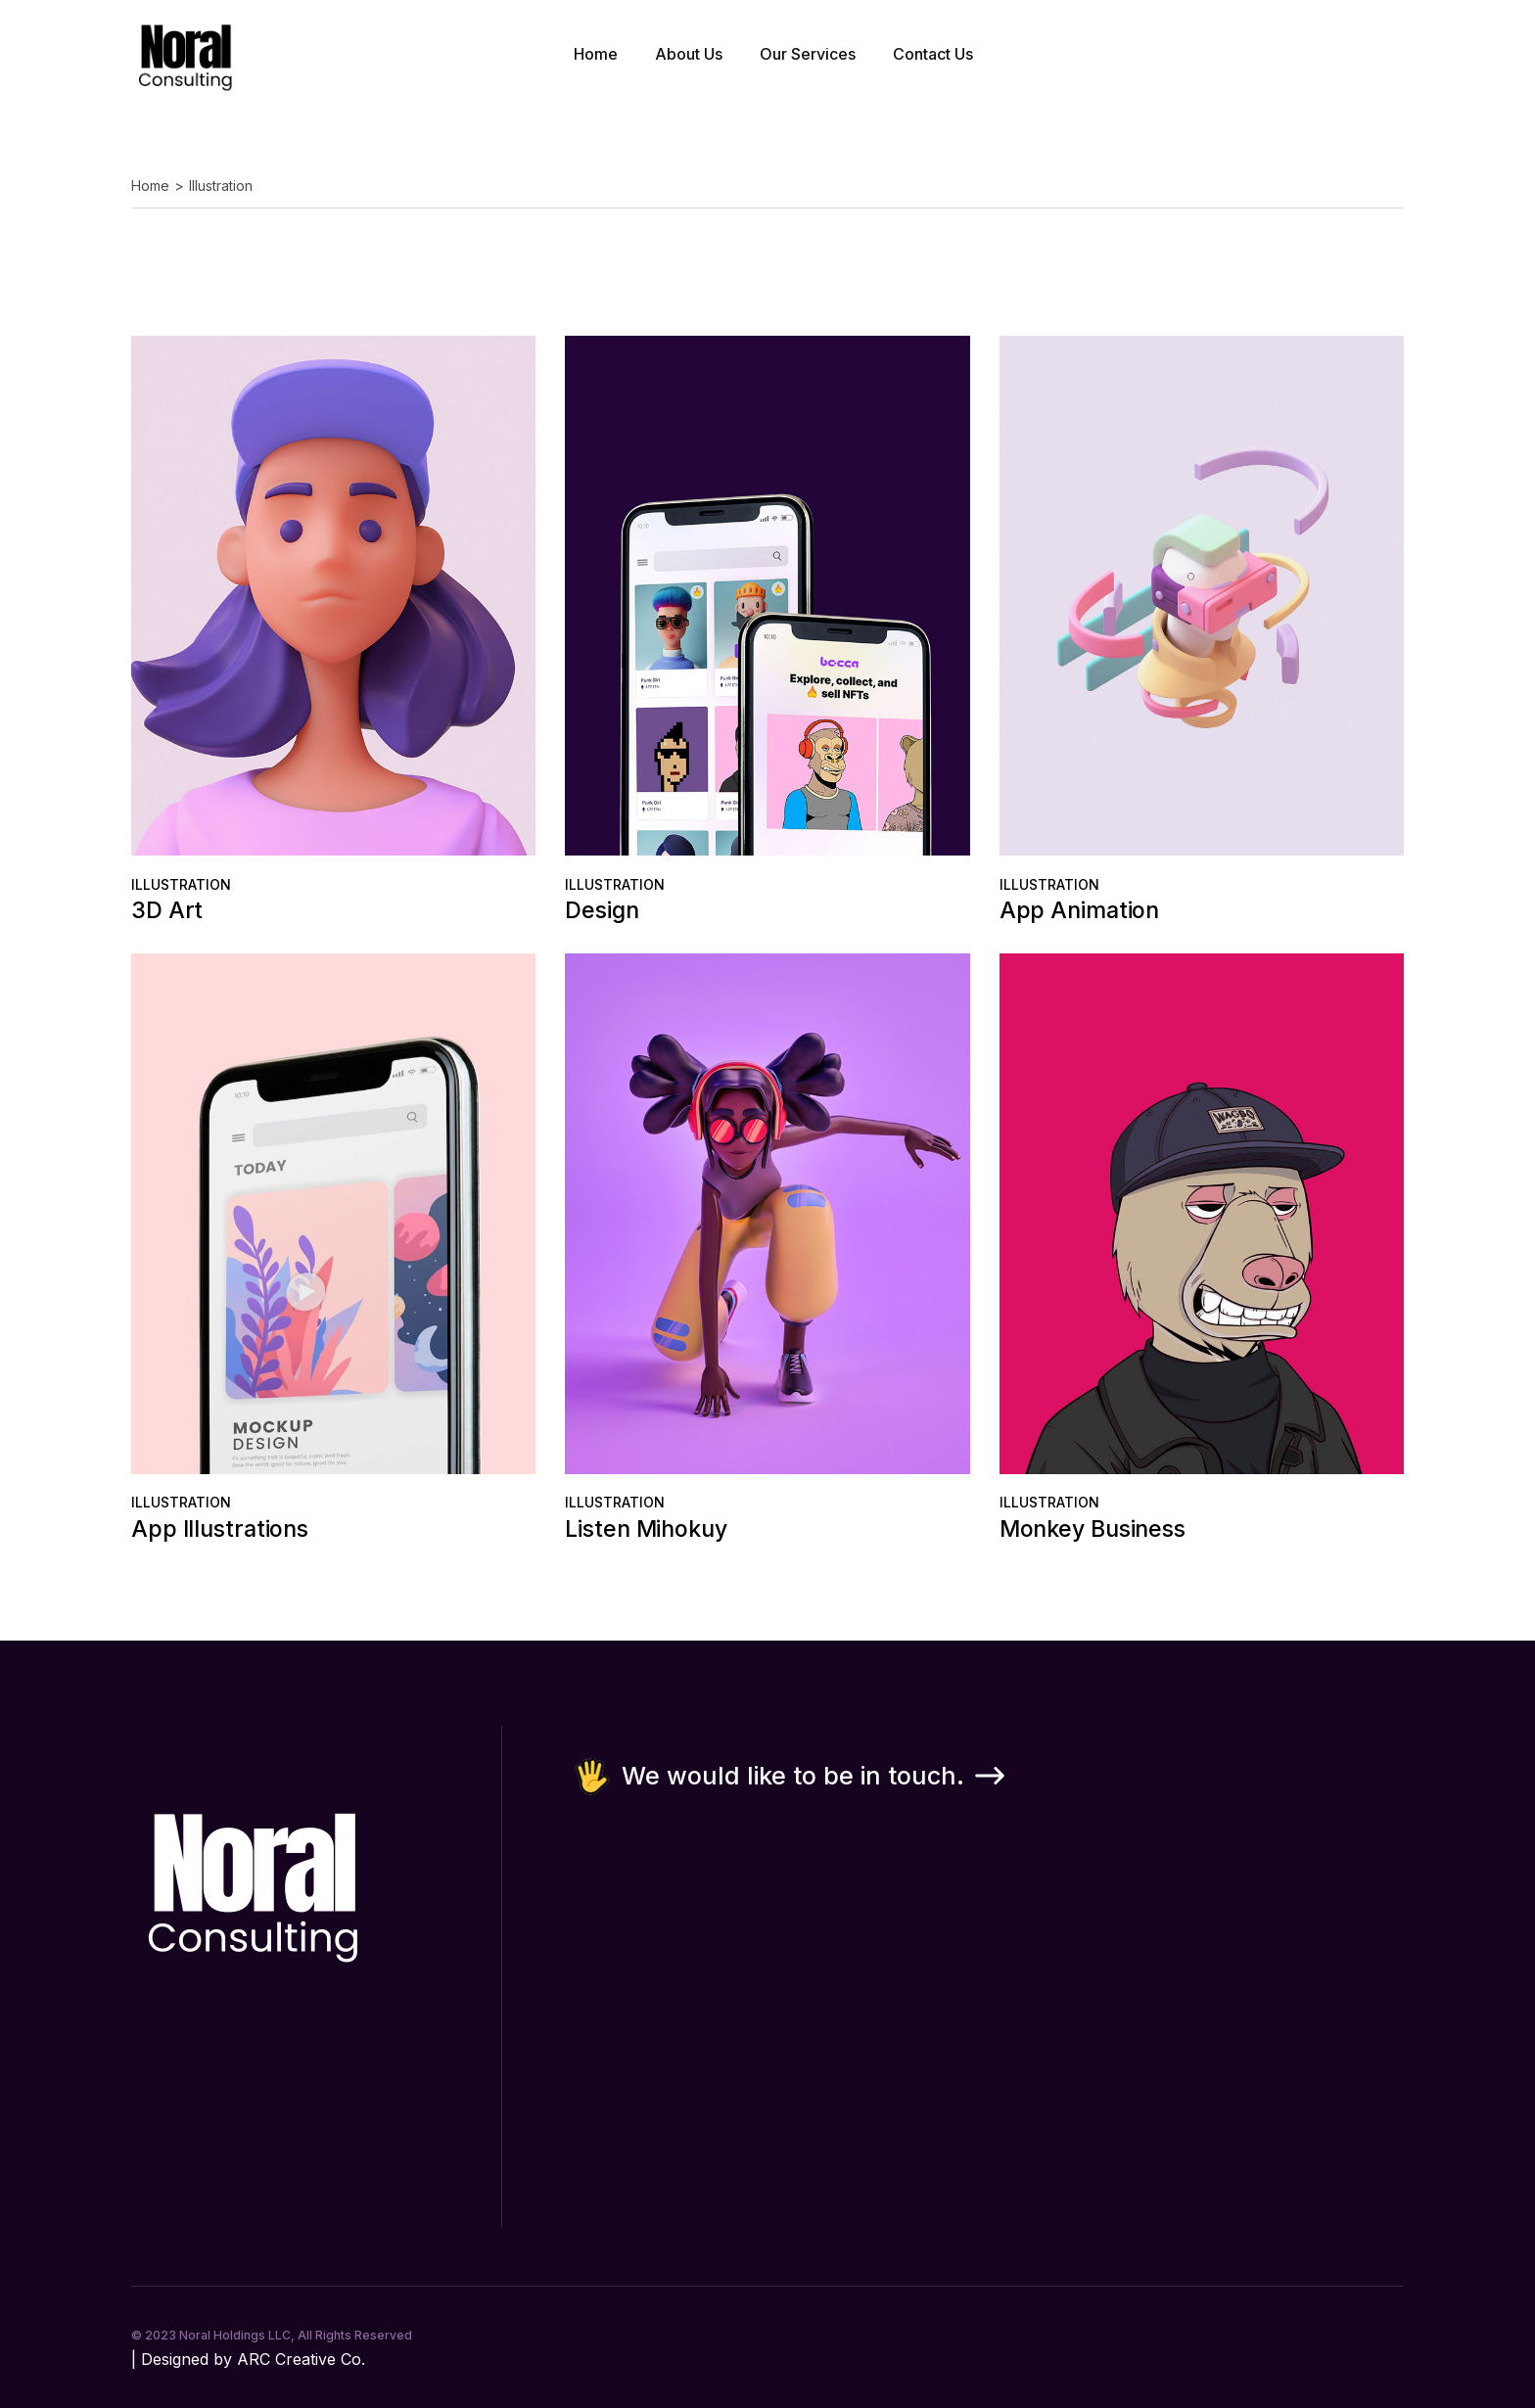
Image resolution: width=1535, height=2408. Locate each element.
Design (601, 910)
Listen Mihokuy (645, 1529)
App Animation (1080, 910)
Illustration (181, 884)
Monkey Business (1093, 1529)
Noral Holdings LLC (235, 2335)
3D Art (167, 910)
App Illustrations (219, 1529)
